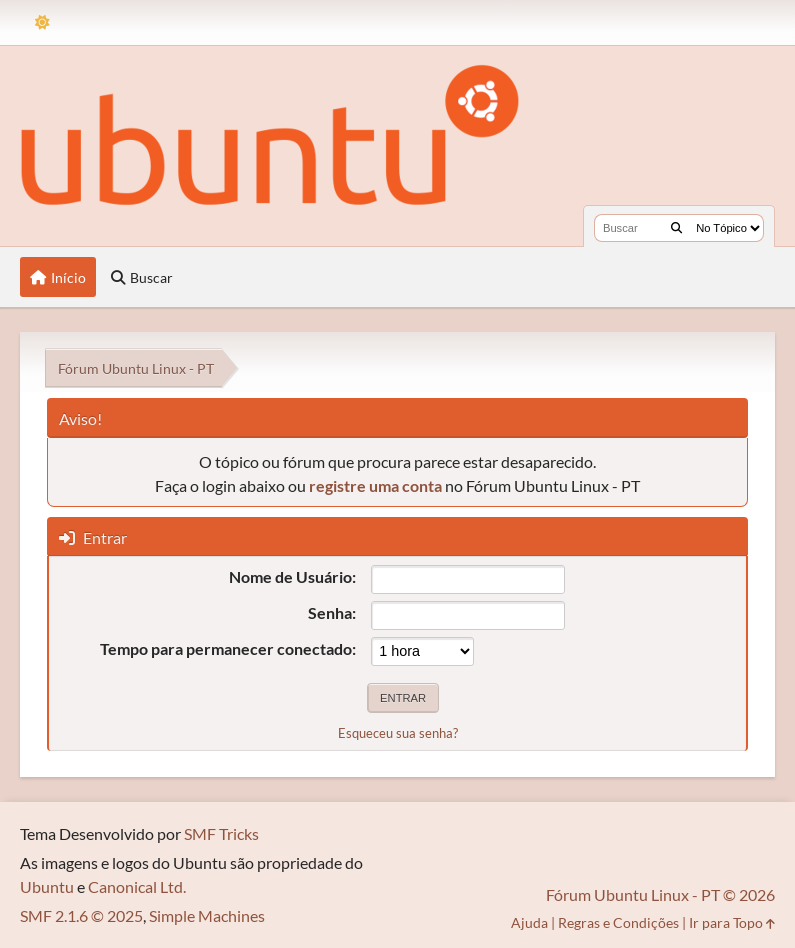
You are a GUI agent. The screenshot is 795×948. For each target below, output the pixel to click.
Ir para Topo (732, 922)
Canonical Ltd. (137, 886)
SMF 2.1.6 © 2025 (81, 915)
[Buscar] (676, 228)
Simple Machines (207, 915)
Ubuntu (47, 886)
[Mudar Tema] (42, 22)
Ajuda (529, 922)
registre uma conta (375, 485)
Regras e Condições (618, 922)
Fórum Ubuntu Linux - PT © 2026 (660, 894)
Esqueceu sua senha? (398, 733)
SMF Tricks (221, 833)
